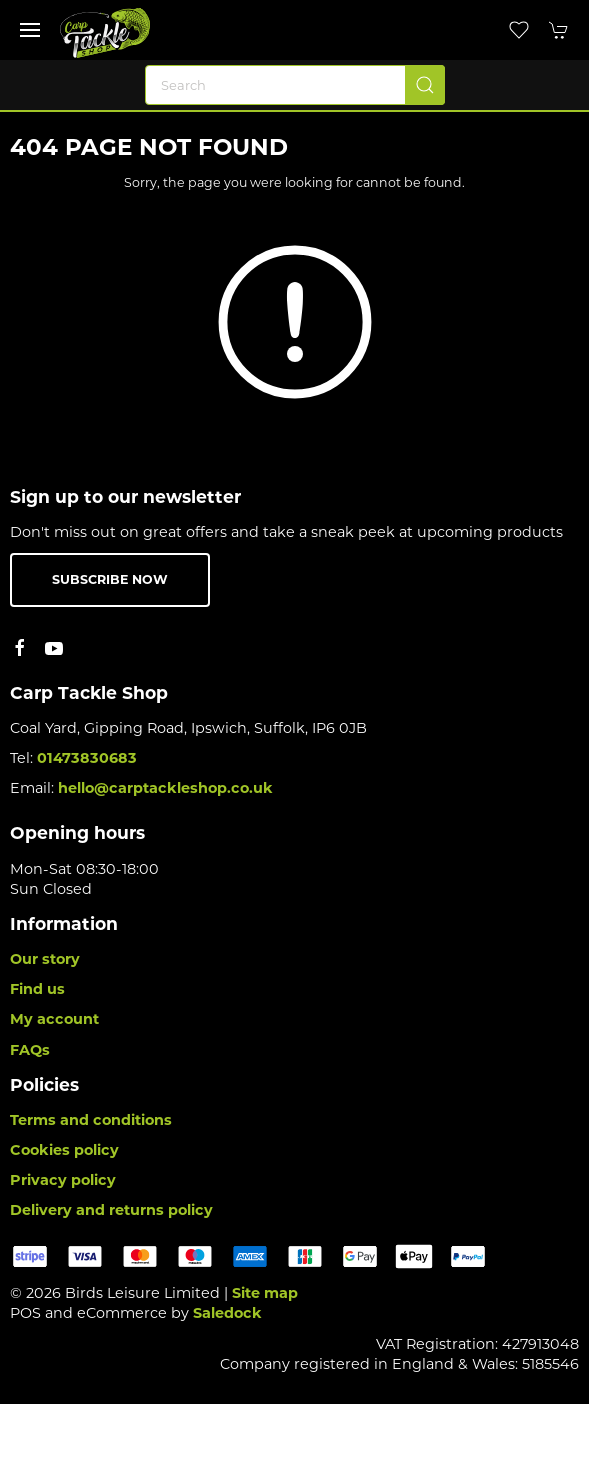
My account (54, 1019)
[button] (30, 30)
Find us (37, 989)
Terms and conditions (91, 1120)
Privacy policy (63, 1180)
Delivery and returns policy (111, 1210)
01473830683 (87, 758)
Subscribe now (110, 579)
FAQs (30, 1050)
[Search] (295, 85)
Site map (265, 1293)
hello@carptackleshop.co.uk (165, 788)
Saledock (227, 1313)
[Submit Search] (425, 85)
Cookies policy (64, 1150)
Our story (45, 959)
